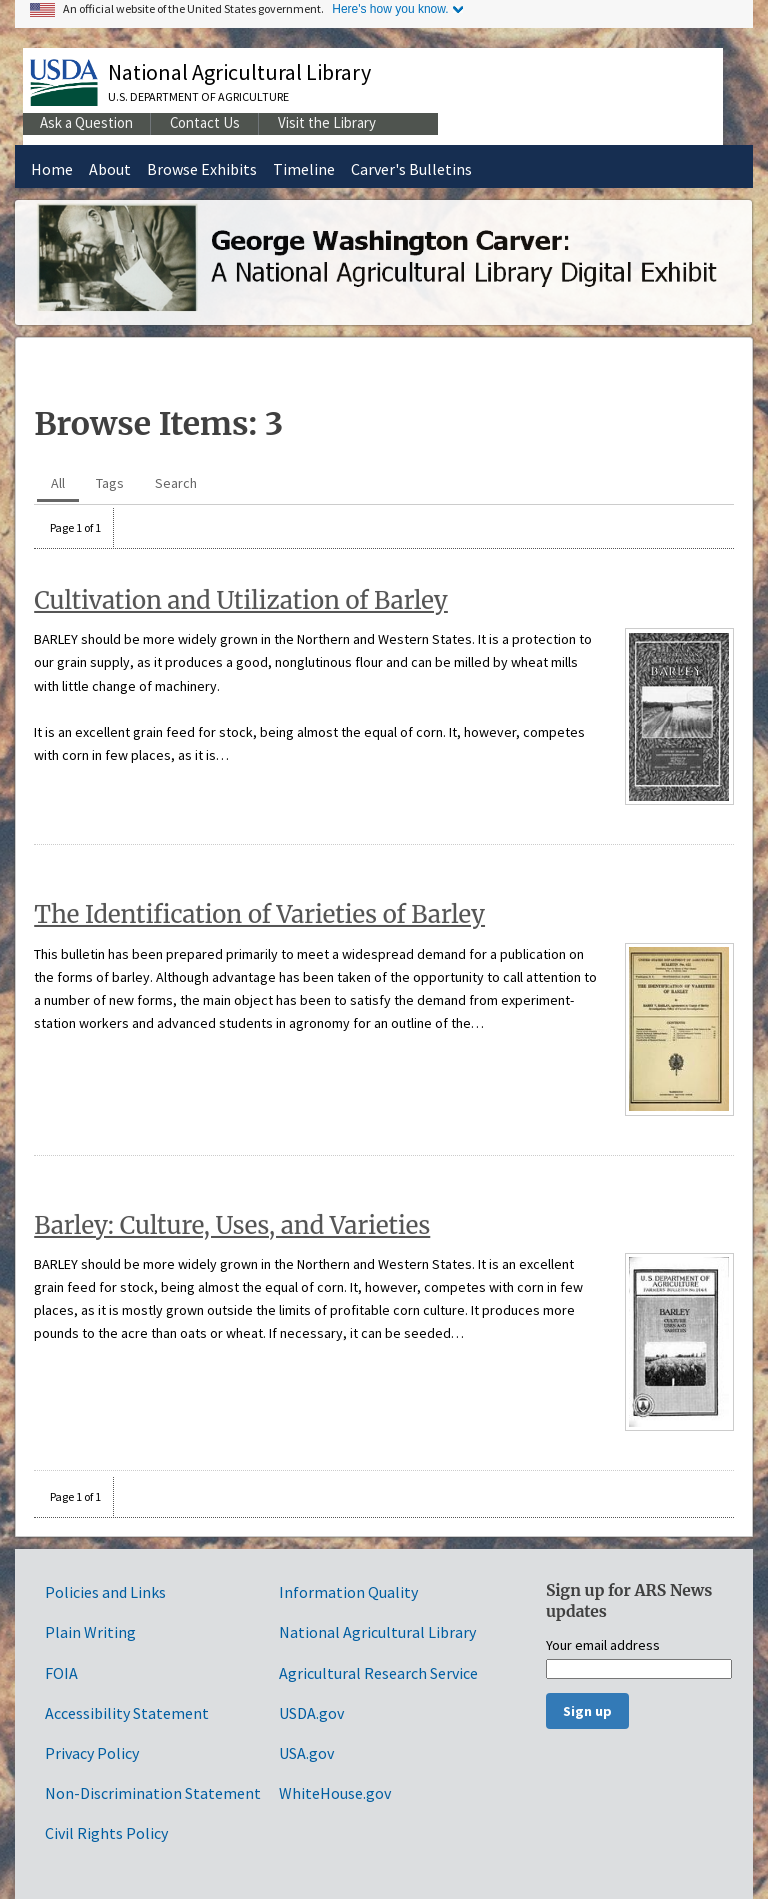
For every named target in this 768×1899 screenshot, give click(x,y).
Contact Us (205, 122)
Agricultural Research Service (378, 1673)
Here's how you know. (390, 9)
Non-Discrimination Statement (153, 1793)
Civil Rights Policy (106, 1833)
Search (176, 483)
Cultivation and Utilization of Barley (241, 600)
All (58, 483)
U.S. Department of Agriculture (198, 96)
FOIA (61, 1673)
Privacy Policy (92, 1753)
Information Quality (348, 1592)
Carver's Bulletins (411, 169)
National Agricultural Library (239, 72)
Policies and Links (105, 1592)
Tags (110, 483)
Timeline (304, 169)
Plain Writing (90, 1632)
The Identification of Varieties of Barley (259, 914)
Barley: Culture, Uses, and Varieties (232, 1225)
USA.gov (306, 1753)
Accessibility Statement (127, 1713)
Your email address (603, 1646)
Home (52, 169)
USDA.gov (311, 1713)
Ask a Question (86, 122)
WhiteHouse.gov (335, 1793)
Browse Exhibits (202, 169)
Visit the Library (327, 122)
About (110, 169)
